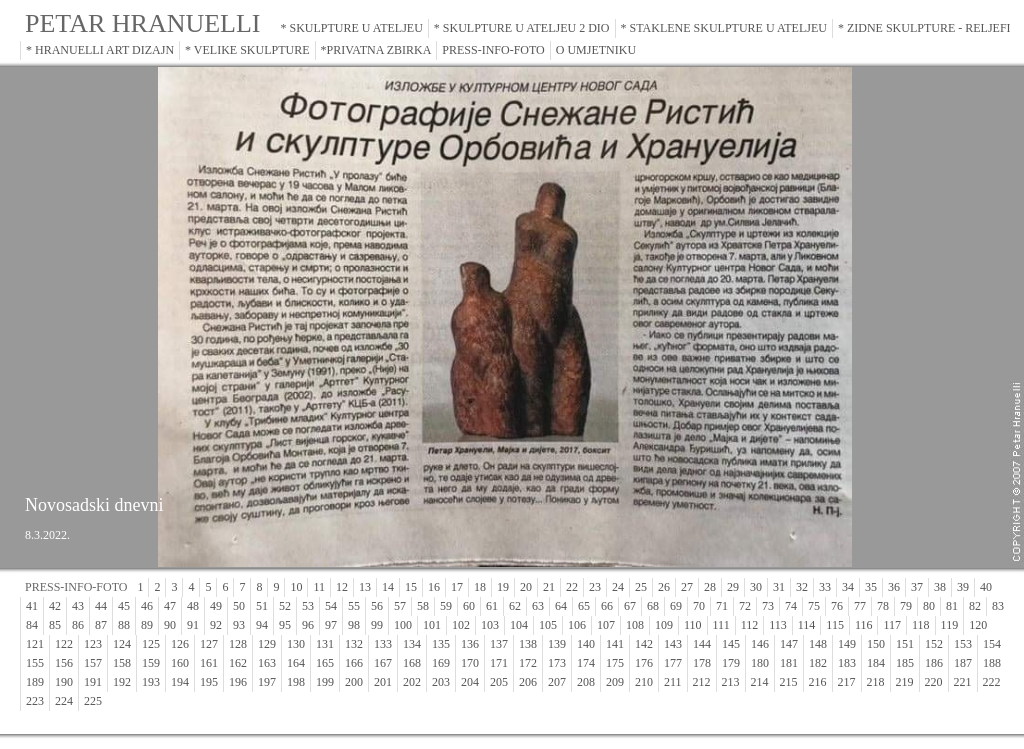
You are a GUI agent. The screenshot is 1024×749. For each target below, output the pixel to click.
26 (664, 587)
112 (750, 625)
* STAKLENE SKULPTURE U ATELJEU (724, 28)
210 (644, 682)
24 (618, 587)
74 (791, 606)
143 (673, 644)
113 (778, 625)
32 (802, 587)
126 (180, 644)
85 (55, 625)
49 (216, 606)
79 (906, 606)
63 (538, 606)
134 (412, 644)
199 (325, 682)
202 (412, 682)
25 (641, 587)
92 (216, 625)
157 (93, 663)
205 (499, 682)
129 (267, 644)
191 (93, 682)
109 (664, 625)
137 (499, 644)
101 (432, 625)
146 (760, 644)
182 (818, 663)
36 (894, 587)
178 (702, 663)
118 (921, 625)
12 (342, 587)
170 (470, 663)
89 (147, 625)
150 (876, 644)
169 (441, 663)
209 (615, 682)
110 (693, 625)
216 (818, 682)
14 (388, 587)
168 (412, 663)
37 (917, 587)
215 (789, 682)
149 (847, 644)
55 (354, 606)
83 (998, 606)
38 (940, 587)
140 (586, 644)
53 (308, 606)
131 (325, 644)
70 (699, 606)
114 (807, 625)
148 (818, 644)
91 (193, 625)
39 (963, 587)
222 (992, 682)
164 (296, 663)
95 (285, 625)
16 (434, 587)
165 (325, 663)
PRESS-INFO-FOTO (493, 50)
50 (239, 606)
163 (267, 663)
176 (644, 663)
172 (528, 663)
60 (469, 606)
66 (607, 606)
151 (905, 644)
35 (871, 587)
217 (847, 682)
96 (308, 625)
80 (929, 606)
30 (756, 587)
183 (847, 663)
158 (122, 663)
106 (577, 625)
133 (383, 644)
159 (151, 663)
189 (35, 682)
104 (519, 625)
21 (549, 587)
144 (702, 644)
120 (978, 625)
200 (354, 682)
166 (354, 663)
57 (400, 606)
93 (239, 625)
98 (354, 625)
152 (934, 644)
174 (586, 663)
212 (702, 682)
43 (78, 606)
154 (992, 644)
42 (55, 606)
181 (789, 663)
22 (572, 587)
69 (676, 606)
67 (630, 606)
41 (32, 606)
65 (584, 606)
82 (975, 606)
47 (170, 606)
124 (122, 644)
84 (32, 625)
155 (35, 663)
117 (892, 625)
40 (986, 587)
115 (835, 625)
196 (238, 682)
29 (733, 587)
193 (151, 682)
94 (262, 625)
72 (745, 606)
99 (377, 625)
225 (93, 701)
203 (441, 682)
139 (557, 644)
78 (883, 606)
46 (147, 606)
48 (193, 606)
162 (238, 663)
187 (963, 663)
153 (963, 644)
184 (876, 663)
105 (548, 625)
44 (101, 606)
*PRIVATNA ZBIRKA (376, 50)
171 (499, 663)
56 (377, 606)
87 (101, 625)
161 (209, 663)
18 (480, 587)
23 (595, 587)
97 (331, 625)
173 (557, 663)
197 (267, 682)
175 (615, 663)
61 (492, 606)
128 (238, 644)
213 (731, 682)
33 (825, 587)
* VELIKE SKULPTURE (247, 50)
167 (383, 663)
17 (457, 587)
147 (789, 644)
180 (760, 663)
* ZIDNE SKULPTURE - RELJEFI (924, 28)
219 (905, 682)
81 (952, 606)
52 (285, 606)
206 (528, 682)
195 (209, 682)
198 (296, 682)
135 (441, 644)
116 (864, 625)
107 (606, 625)
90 (170, 625)
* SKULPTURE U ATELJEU (352, 28)
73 (768, 606)
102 (461, 625)
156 (64, 663)
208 (586, 682)
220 (934, 682)
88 (124, 625)
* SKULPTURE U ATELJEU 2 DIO (522, 28)
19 (503, 587)
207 (557, 682)
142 (644, 644)
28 (710, 587)
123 (93, 644)
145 (731, 644)
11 (319, 587)
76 (837, 606)
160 (180, 663)
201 (383, 682)
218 (876, 682)
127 (209, 644)
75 (814, 606)
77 (860, 606)
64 (561, 606)
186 (934, 663)
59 (446, 606)
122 (64, 644)
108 (635, 625)
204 (470, 682)
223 (35, 701)
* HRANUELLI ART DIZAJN (100, 50)
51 (262, 606)
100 (403, 625)
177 (673, 663)
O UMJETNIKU (596, 50)
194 (180, 682)
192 (122, 682)
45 (124, 606)
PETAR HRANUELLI (143, 23)
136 (470, 644)
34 (848, 587)
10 (296, 587)
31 (779, 587)
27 (687, 587)
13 (365, 587)
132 (354, 644)
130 (296, 644)
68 (653, 606)
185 (905, 663)
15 (411, 587)
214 (760, 682)
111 (721, 625)
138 (528, 644)
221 (963, 682)
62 (515, 606)
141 (615, 644)
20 (526, 587)
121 (35, 644)
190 (64, 682)
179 (731, 663)
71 (722, 606)
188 (992, 663)
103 (490, 625)
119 (950, 625)
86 (78, 625)
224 (64, 701)
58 (423, 606)
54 (331, 606)
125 (151, 644)
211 (673, 682)
